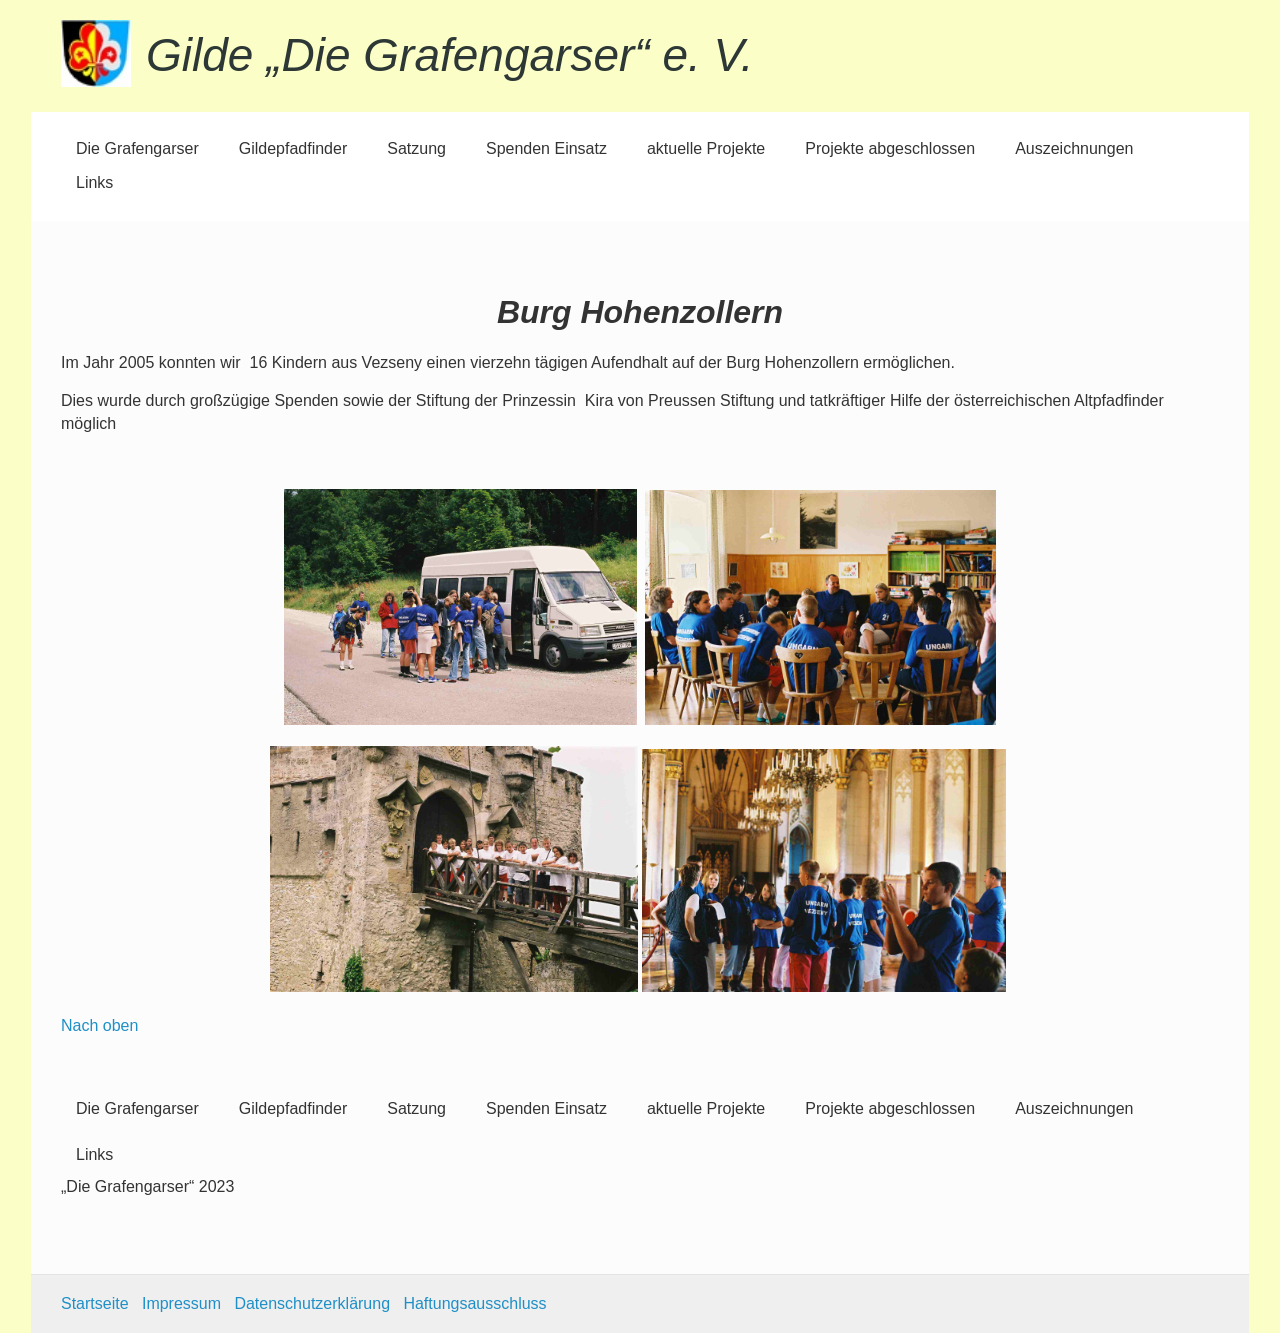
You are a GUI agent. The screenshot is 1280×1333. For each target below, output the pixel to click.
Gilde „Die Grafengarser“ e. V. (450, 55)
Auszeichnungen (1074, 148)
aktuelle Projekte (706, 148)
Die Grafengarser (137, 148)
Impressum (181, 1303)
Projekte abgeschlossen (890, 148)
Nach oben (99, 1025)
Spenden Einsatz (546, 148)
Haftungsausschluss (474, 1303)
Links (94, 182)
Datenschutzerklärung (312, 1303)
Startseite (95, 1303)
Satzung (416, 148)
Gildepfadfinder (293, 148)
